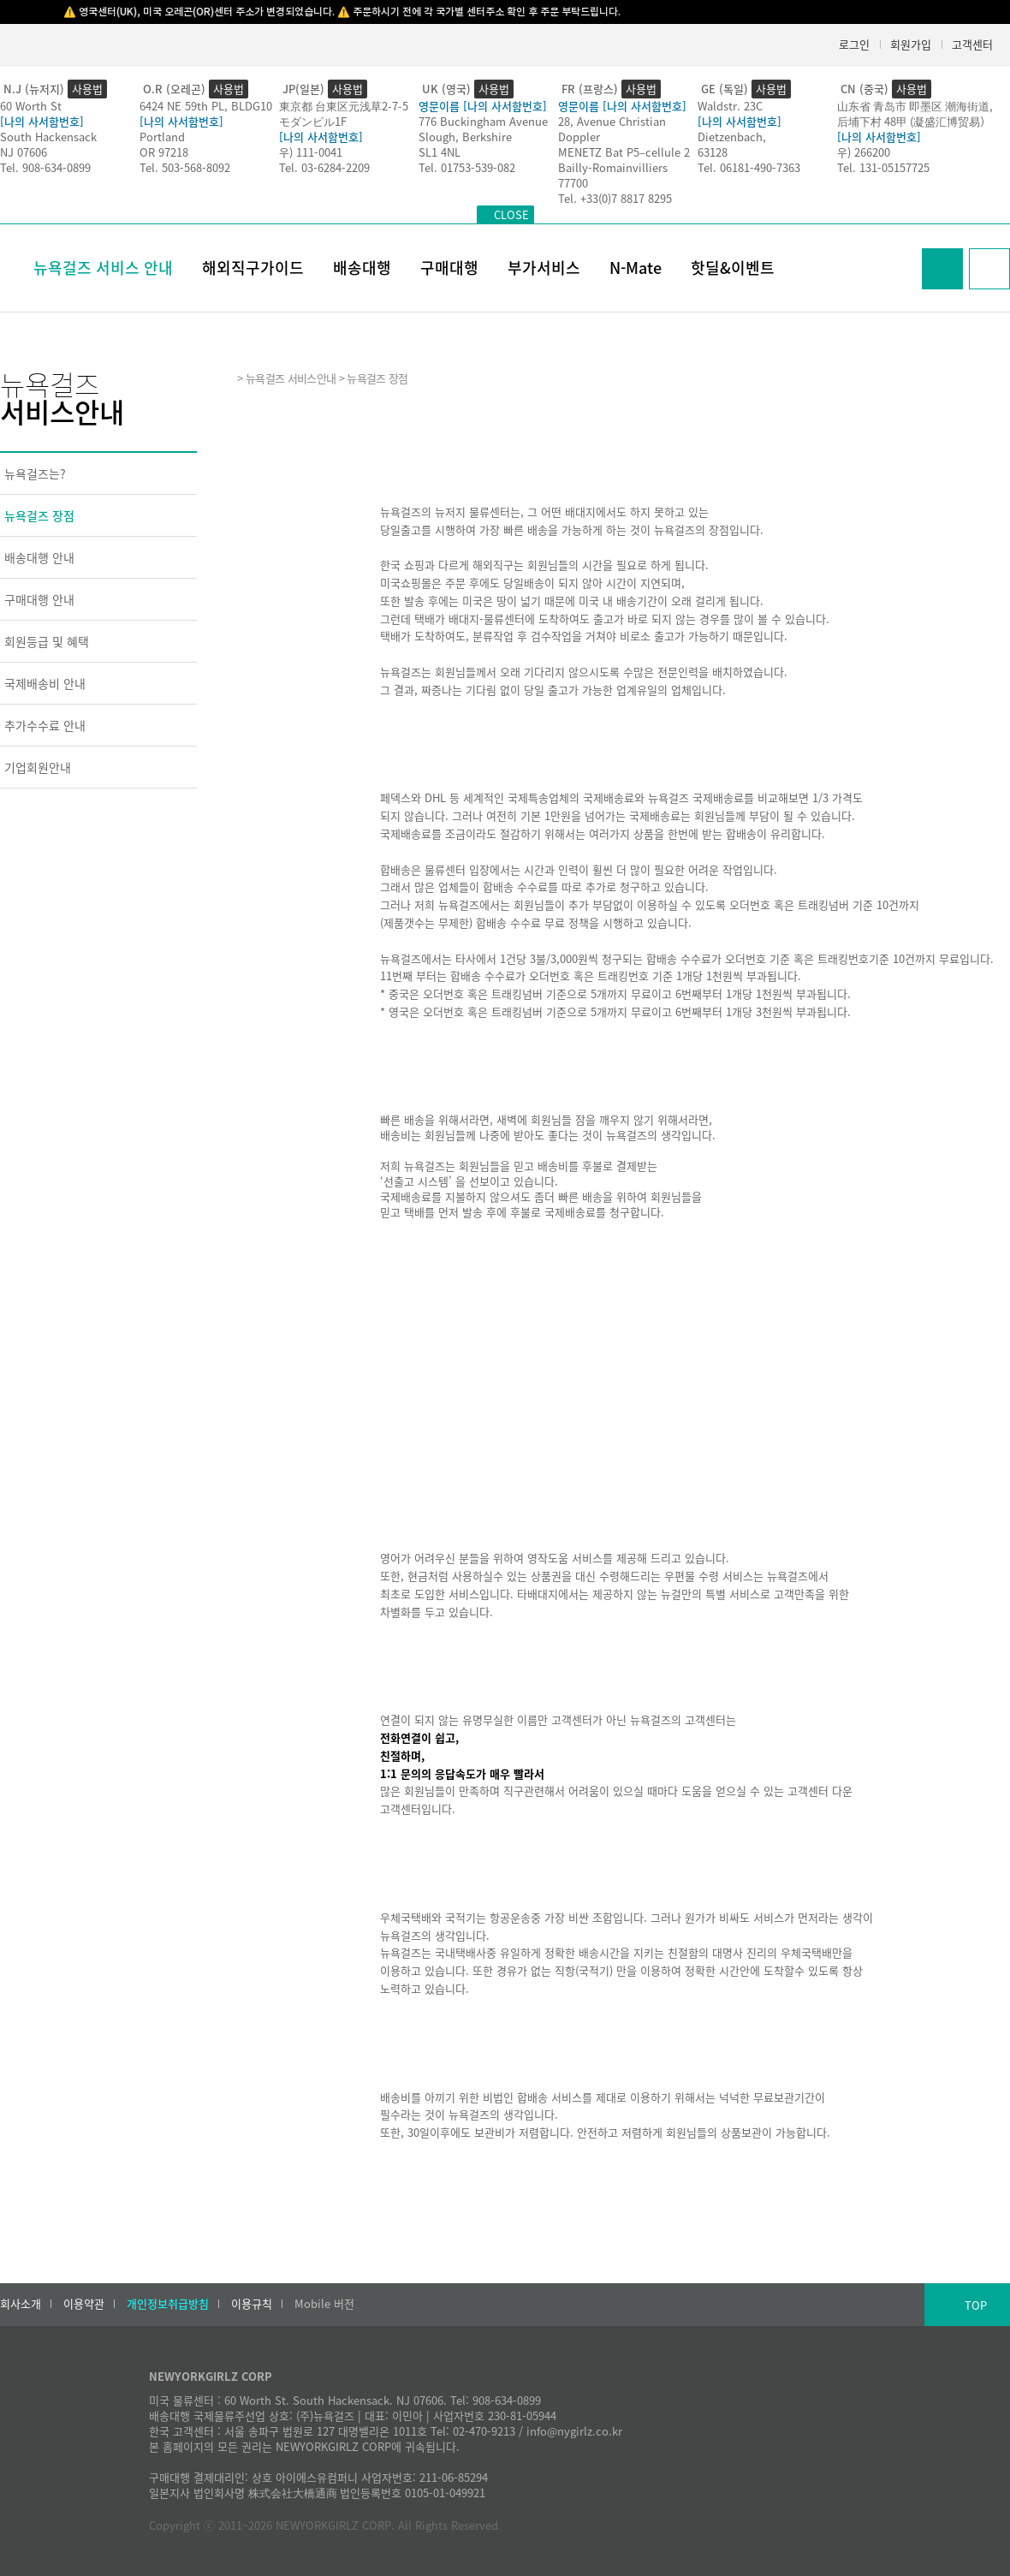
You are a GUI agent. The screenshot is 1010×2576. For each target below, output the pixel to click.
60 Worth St (31, 106)
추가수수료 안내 (45, 725)
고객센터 (972, 44)
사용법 (87, 88)
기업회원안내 (37, 767)
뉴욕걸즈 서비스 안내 (103, 267)
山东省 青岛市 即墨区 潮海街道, (915, 106)
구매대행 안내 (39, 599)
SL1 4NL (439, 152)
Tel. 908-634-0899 (45, 167)
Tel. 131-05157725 (883, 167)
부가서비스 (544, 267)
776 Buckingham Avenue (483, 121)
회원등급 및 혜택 (46, 641)
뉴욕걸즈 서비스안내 (291, 378)
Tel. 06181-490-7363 (749, 167)
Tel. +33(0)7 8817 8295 (615, 198)
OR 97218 (164, 152)
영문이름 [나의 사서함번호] (483, 106)
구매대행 (449, 267)
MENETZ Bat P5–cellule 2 (624, 152)
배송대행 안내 (39, 557)
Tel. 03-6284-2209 (324, 167)
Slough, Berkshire (465, 136)
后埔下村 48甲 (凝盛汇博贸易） (914, 121)
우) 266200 (863, 152)
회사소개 (20, 2303)
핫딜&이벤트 (733, 267)
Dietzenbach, (732, 136)
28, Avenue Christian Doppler (612, 129)
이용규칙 (251, 2303)
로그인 (854, 44)
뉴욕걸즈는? (35, 473)
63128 (713, 152)
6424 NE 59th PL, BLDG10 (206, 106)
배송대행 (362, 267)
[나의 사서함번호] (42, 121)
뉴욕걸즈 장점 (39, 515)
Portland (162, 136)
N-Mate (635, 267)
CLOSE (511, 214)
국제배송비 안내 (45, 683)
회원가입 (910, 44)
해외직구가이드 (253, 267)
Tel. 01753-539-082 (467, 167)
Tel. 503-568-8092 (185, 167)
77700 (573, 183)
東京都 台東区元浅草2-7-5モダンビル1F (343, 113)
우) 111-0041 (310, 152)
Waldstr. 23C (730, 106)
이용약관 (83, 2303)
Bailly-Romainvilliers (613, 167)
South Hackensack (48, 136)
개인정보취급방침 (168, 2303)
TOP (976, 2305)
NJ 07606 (23, 152)
